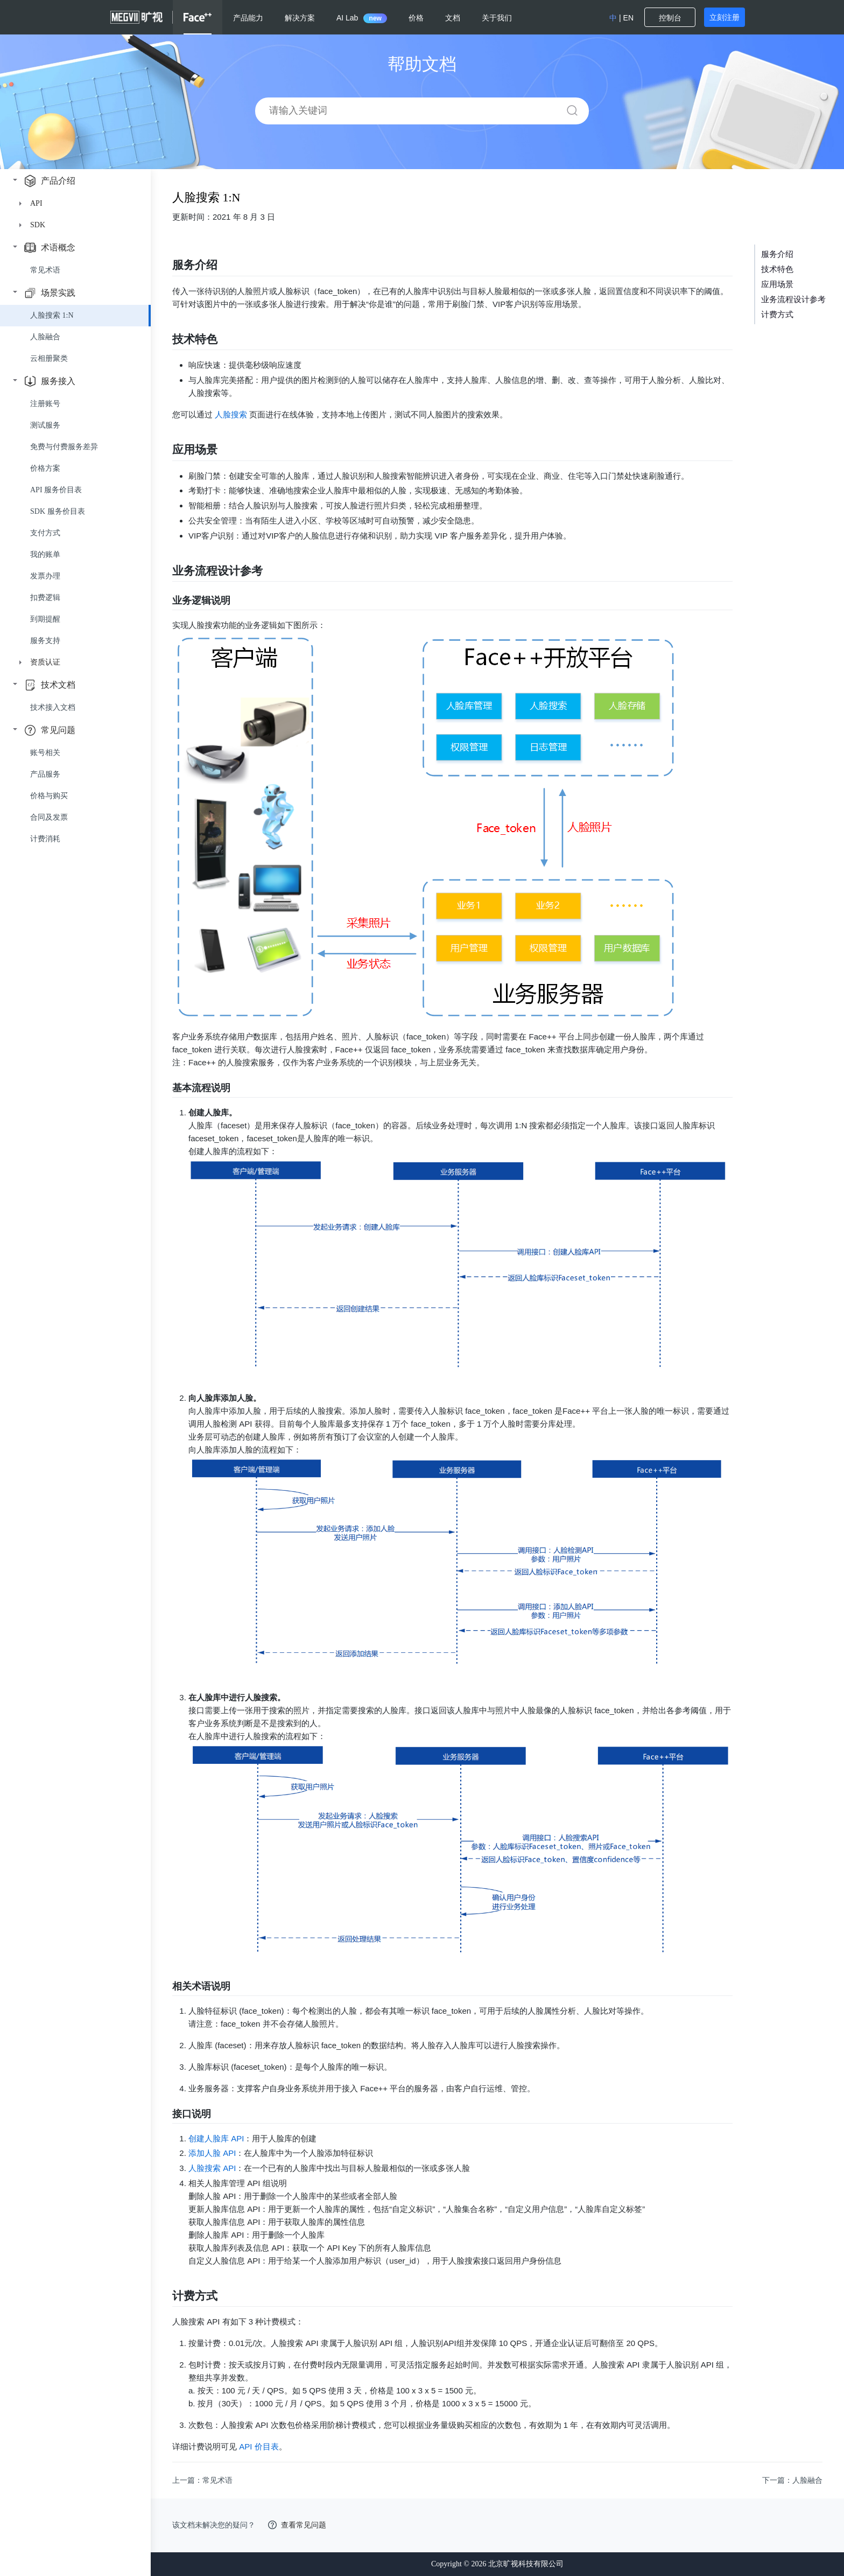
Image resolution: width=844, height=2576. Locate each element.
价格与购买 (49, 796)
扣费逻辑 (45, 598)
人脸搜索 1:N (52, 315)
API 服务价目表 (56, 490)
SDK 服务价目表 (57, 511)
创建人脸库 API (216, 2138)
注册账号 (45, 404)
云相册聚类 (49, 358)
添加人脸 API (212, 2153)
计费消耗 (45, 839)
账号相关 (45, 753)
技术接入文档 (52, 707)
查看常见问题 (303, 2525)
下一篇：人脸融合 (792, 2480)
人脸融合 (45, 337)
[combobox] (418, 111)
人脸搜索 (231, 414)
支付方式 (45, 533)
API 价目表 (258, 2446)
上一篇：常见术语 (202, 2480)
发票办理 (45, 576)
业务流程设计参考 (793, 299)
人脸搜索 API (212, 2168)
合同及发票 (49, 817)
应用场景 (777, 284)
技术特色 (777, 269)
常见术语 (45, 270)
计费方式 (777, 314)
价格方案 (45, 468)
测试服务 (45, 425)
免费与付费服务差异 (64, 447)
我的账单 (45, 554)
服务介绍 (777, 254)
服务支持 (45, 641)
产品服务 (45, 774)
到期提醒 (45, 619)
